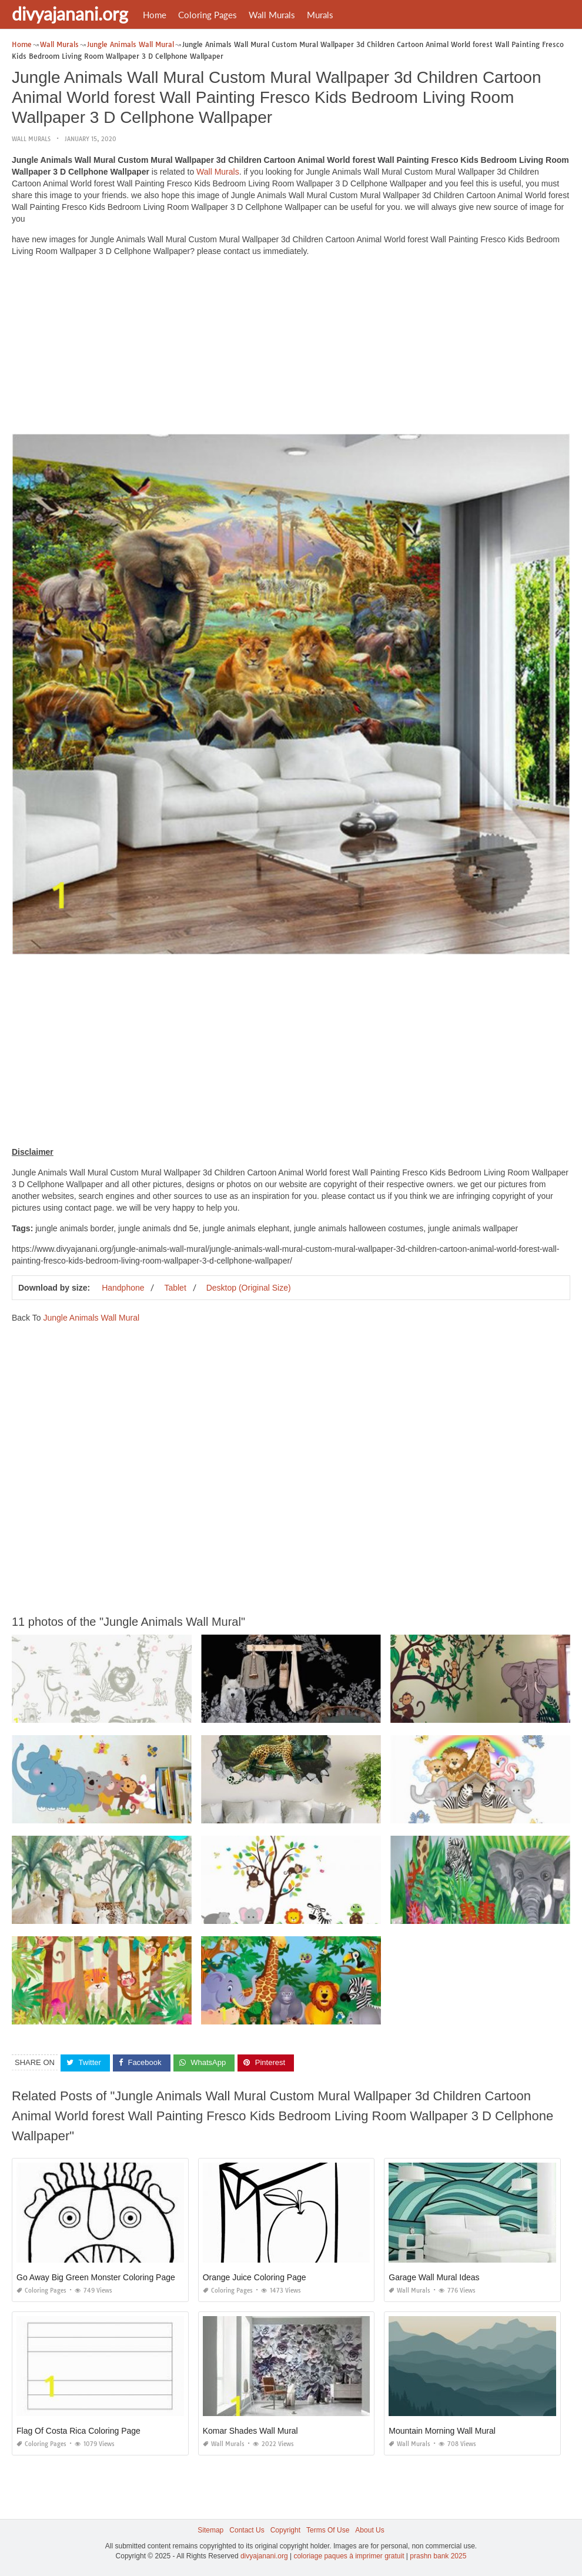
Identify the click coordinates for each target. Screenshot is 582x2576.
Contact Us (246, 2529)
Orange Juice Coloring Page (254, 2276)
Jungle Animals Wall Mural (91, 1317)
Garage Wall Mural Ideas (434, 2276)
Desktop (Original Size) (248, 1287)
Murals (320, 14)
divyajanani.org (70, 13)
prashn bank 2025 (438, 2556)
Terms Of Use (327, 2529)
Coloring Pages (207, 14)
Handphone (123, 1287)
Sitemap (210, 2529)
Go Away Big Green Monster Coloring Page (95, 2276)
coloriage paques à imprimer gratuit (348, 2556)
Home (154, 14)
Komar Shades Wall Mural (250, 2430)
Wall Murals (272, 14)
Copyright (285, 2529)
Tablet (175, 1287)
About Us (369, 2529)
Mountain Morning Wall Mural (442, 2430)
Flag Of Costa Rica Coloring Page (78, 2430)
